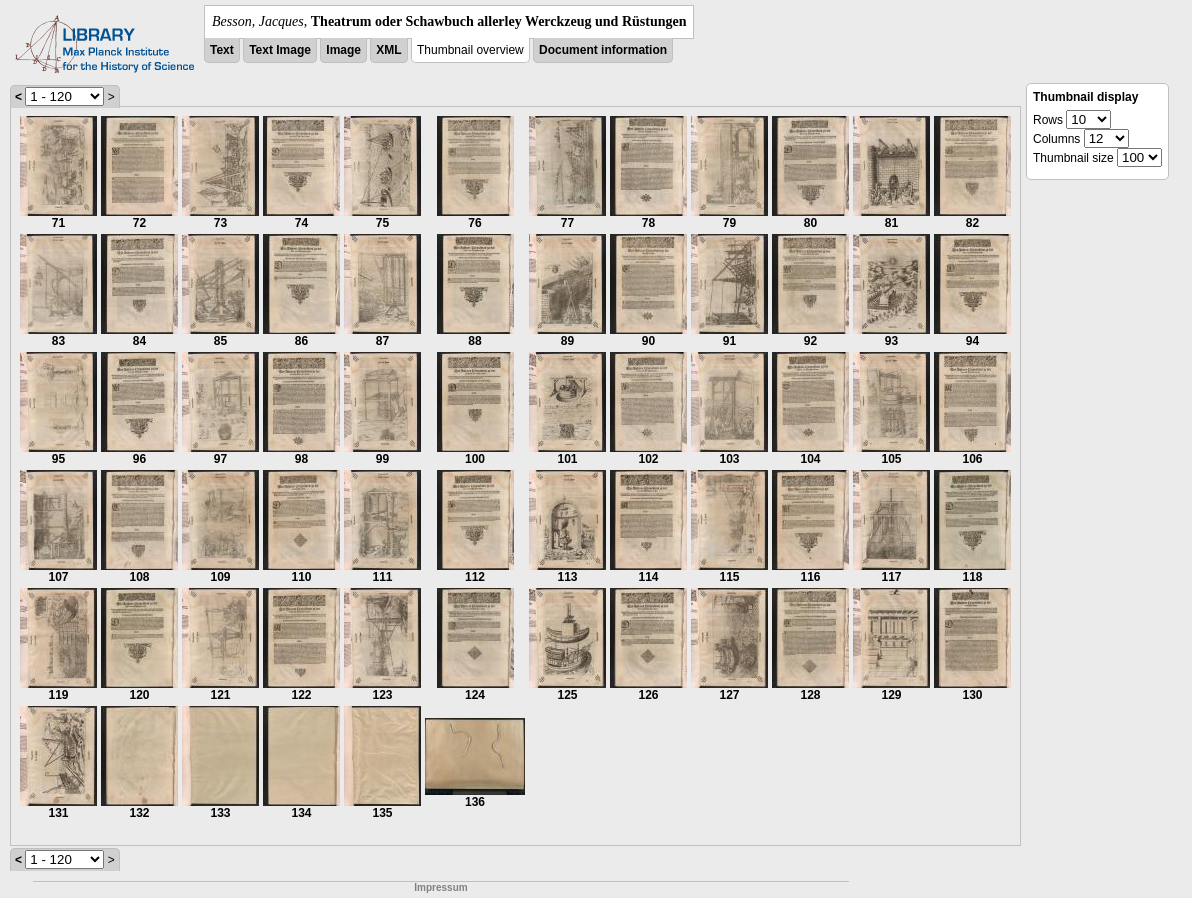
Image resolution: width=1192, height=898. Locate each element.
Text (222, 50)
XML (388, 50)
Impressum (440, 887)
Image (343, 50)
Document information (603, 50)
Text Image (280, 50)
